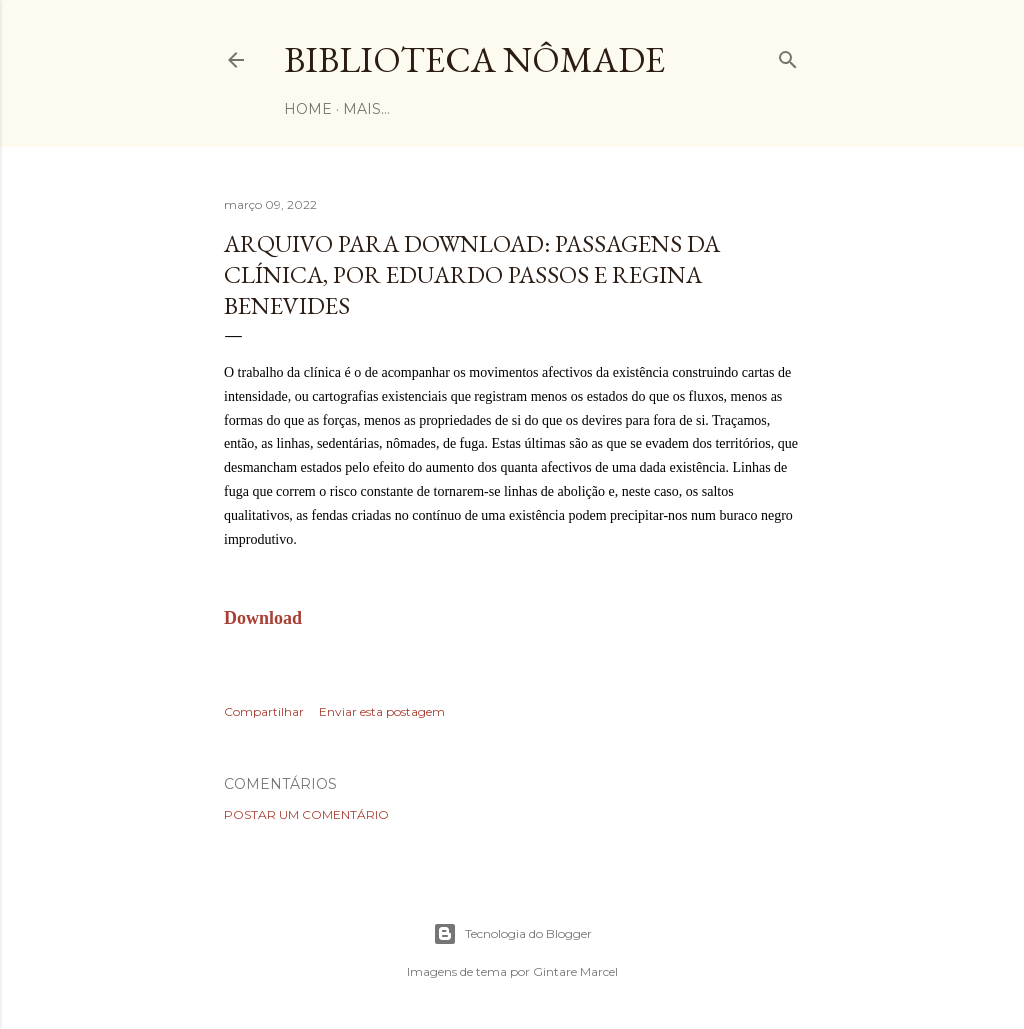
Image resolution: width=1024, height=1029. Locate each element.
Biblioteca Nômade (474, 59)
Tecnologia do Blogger (512, 934)
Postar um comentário (306, 814)
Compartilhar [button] (264, 711)
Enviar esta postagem (382, 711)
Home (308, 109)
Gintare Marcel (575, 971)
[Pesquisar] (788, 55)
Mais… (366, 109)
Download (263, 618)
